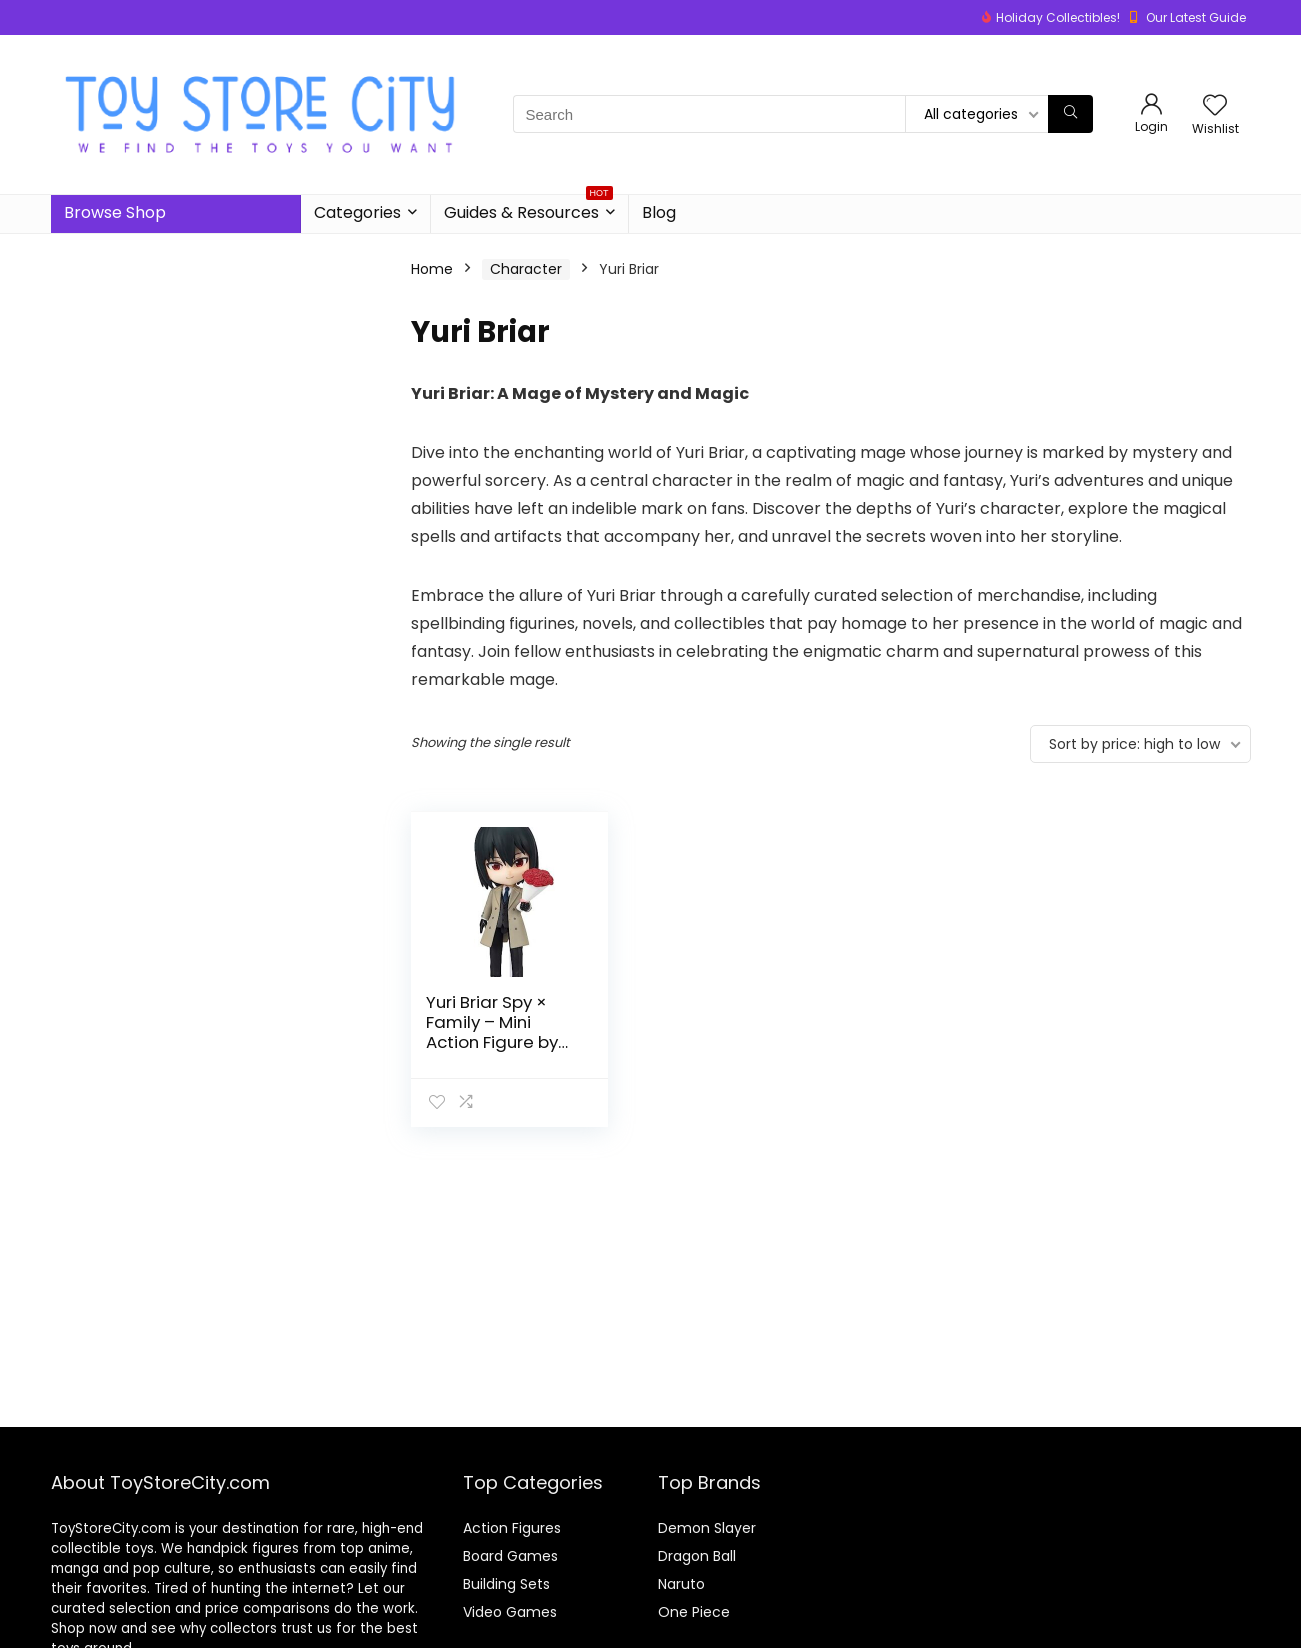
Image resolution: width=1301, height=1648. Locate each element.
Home (432, 269)
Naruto (681, 1584)
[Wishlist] (1215, 106)
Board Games (510, 1556)
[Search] (1070, 114)
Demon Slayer (707, 1528)
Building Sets (506, 1584)
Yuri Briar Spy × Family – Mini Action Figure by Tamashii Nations (499, 1032)
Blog (659, 212)
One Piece (694, 1612)
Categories (357, 212)
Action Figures (512, 1528)
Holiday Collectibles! (1058, 17)
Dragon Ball (697, 1556)
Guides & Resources (528, 209)
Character (526, 269)
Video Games (510, 1612)
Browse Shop (115, 212)
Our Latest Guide (1196, 17)
